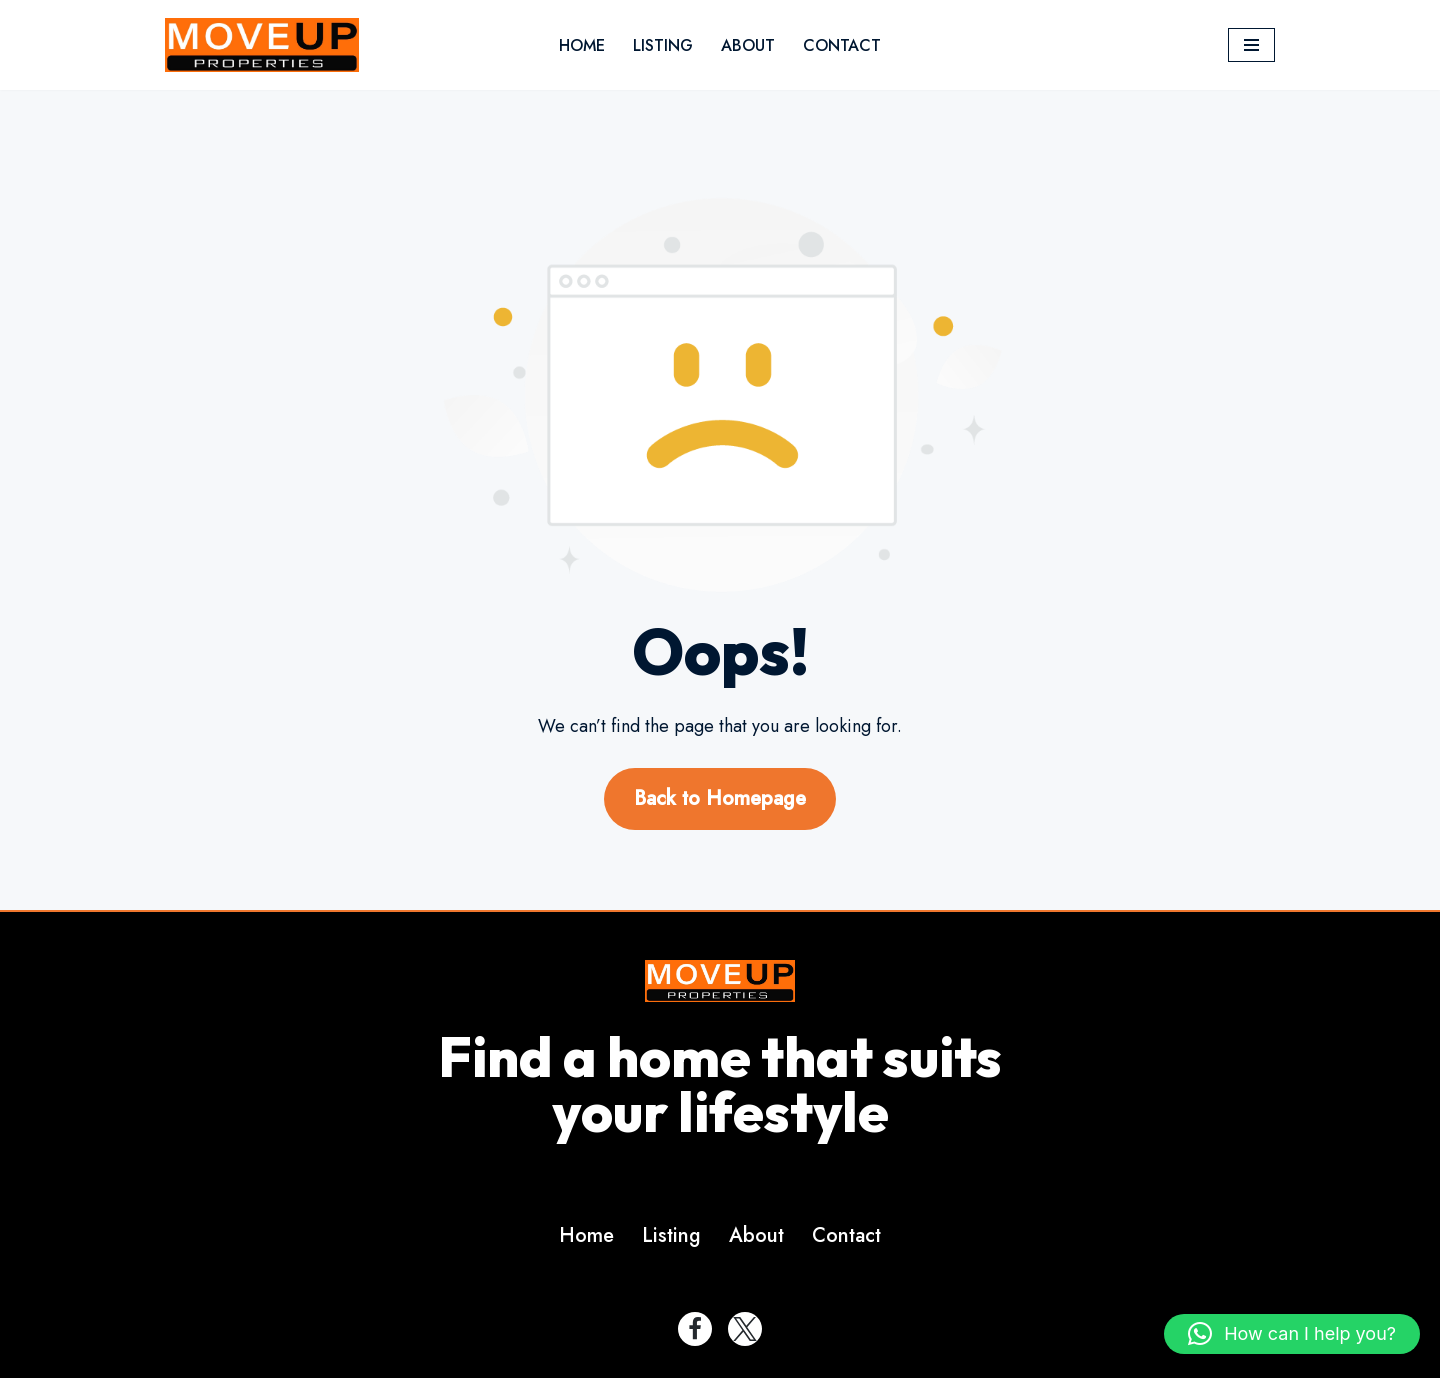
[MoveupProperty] (262, 45)
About (748, 45)
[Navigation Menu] (1251, 45)
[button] (1292, 1334)
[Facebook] (695, 1329)
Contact (842, 45)
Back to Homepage (720, 798)
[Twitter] (745, 1329)
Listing (663, 45)
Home (582, 45)
